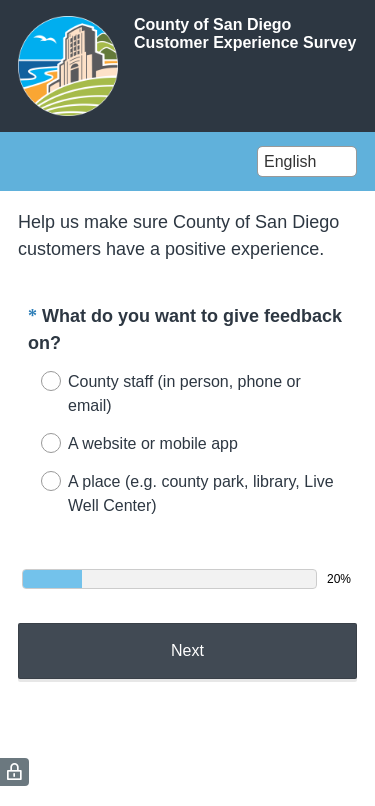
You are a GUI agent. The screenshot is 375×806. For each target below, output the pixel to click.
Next (187, 650)
